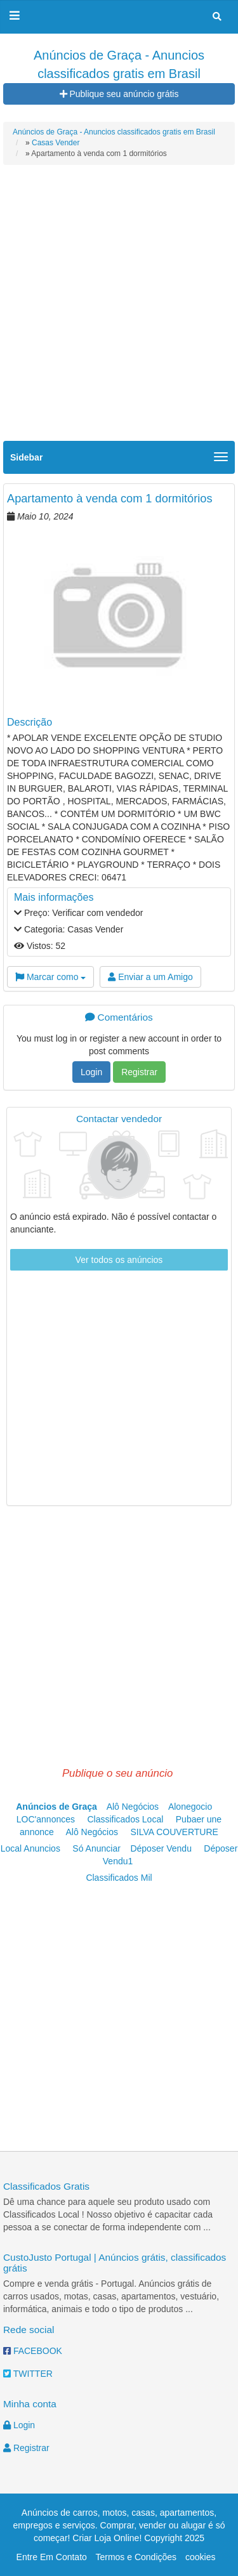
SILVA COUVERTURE (173, 1832)
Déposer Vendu (163, 1848)
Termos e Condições (135, 2557)
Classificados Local (127, 1819)
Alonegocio (192, 1806)
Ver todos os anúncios (119, 1260)
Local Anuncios (33, 1848)
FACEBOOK (32, 2351)
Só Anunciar (99, 1848)
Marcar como (50, 977)
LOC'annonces (48, 1819)
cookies (200, 2557)
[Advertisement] (119, 312)
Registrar (139, 1072)
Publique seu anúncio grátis (119, 94)
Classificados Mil (119, 1878)
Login (91, 1072)
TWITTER (28, 2374)
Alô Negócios (136, 1806)
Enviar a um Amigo (150, 977)
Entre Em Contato (52, 2557)
